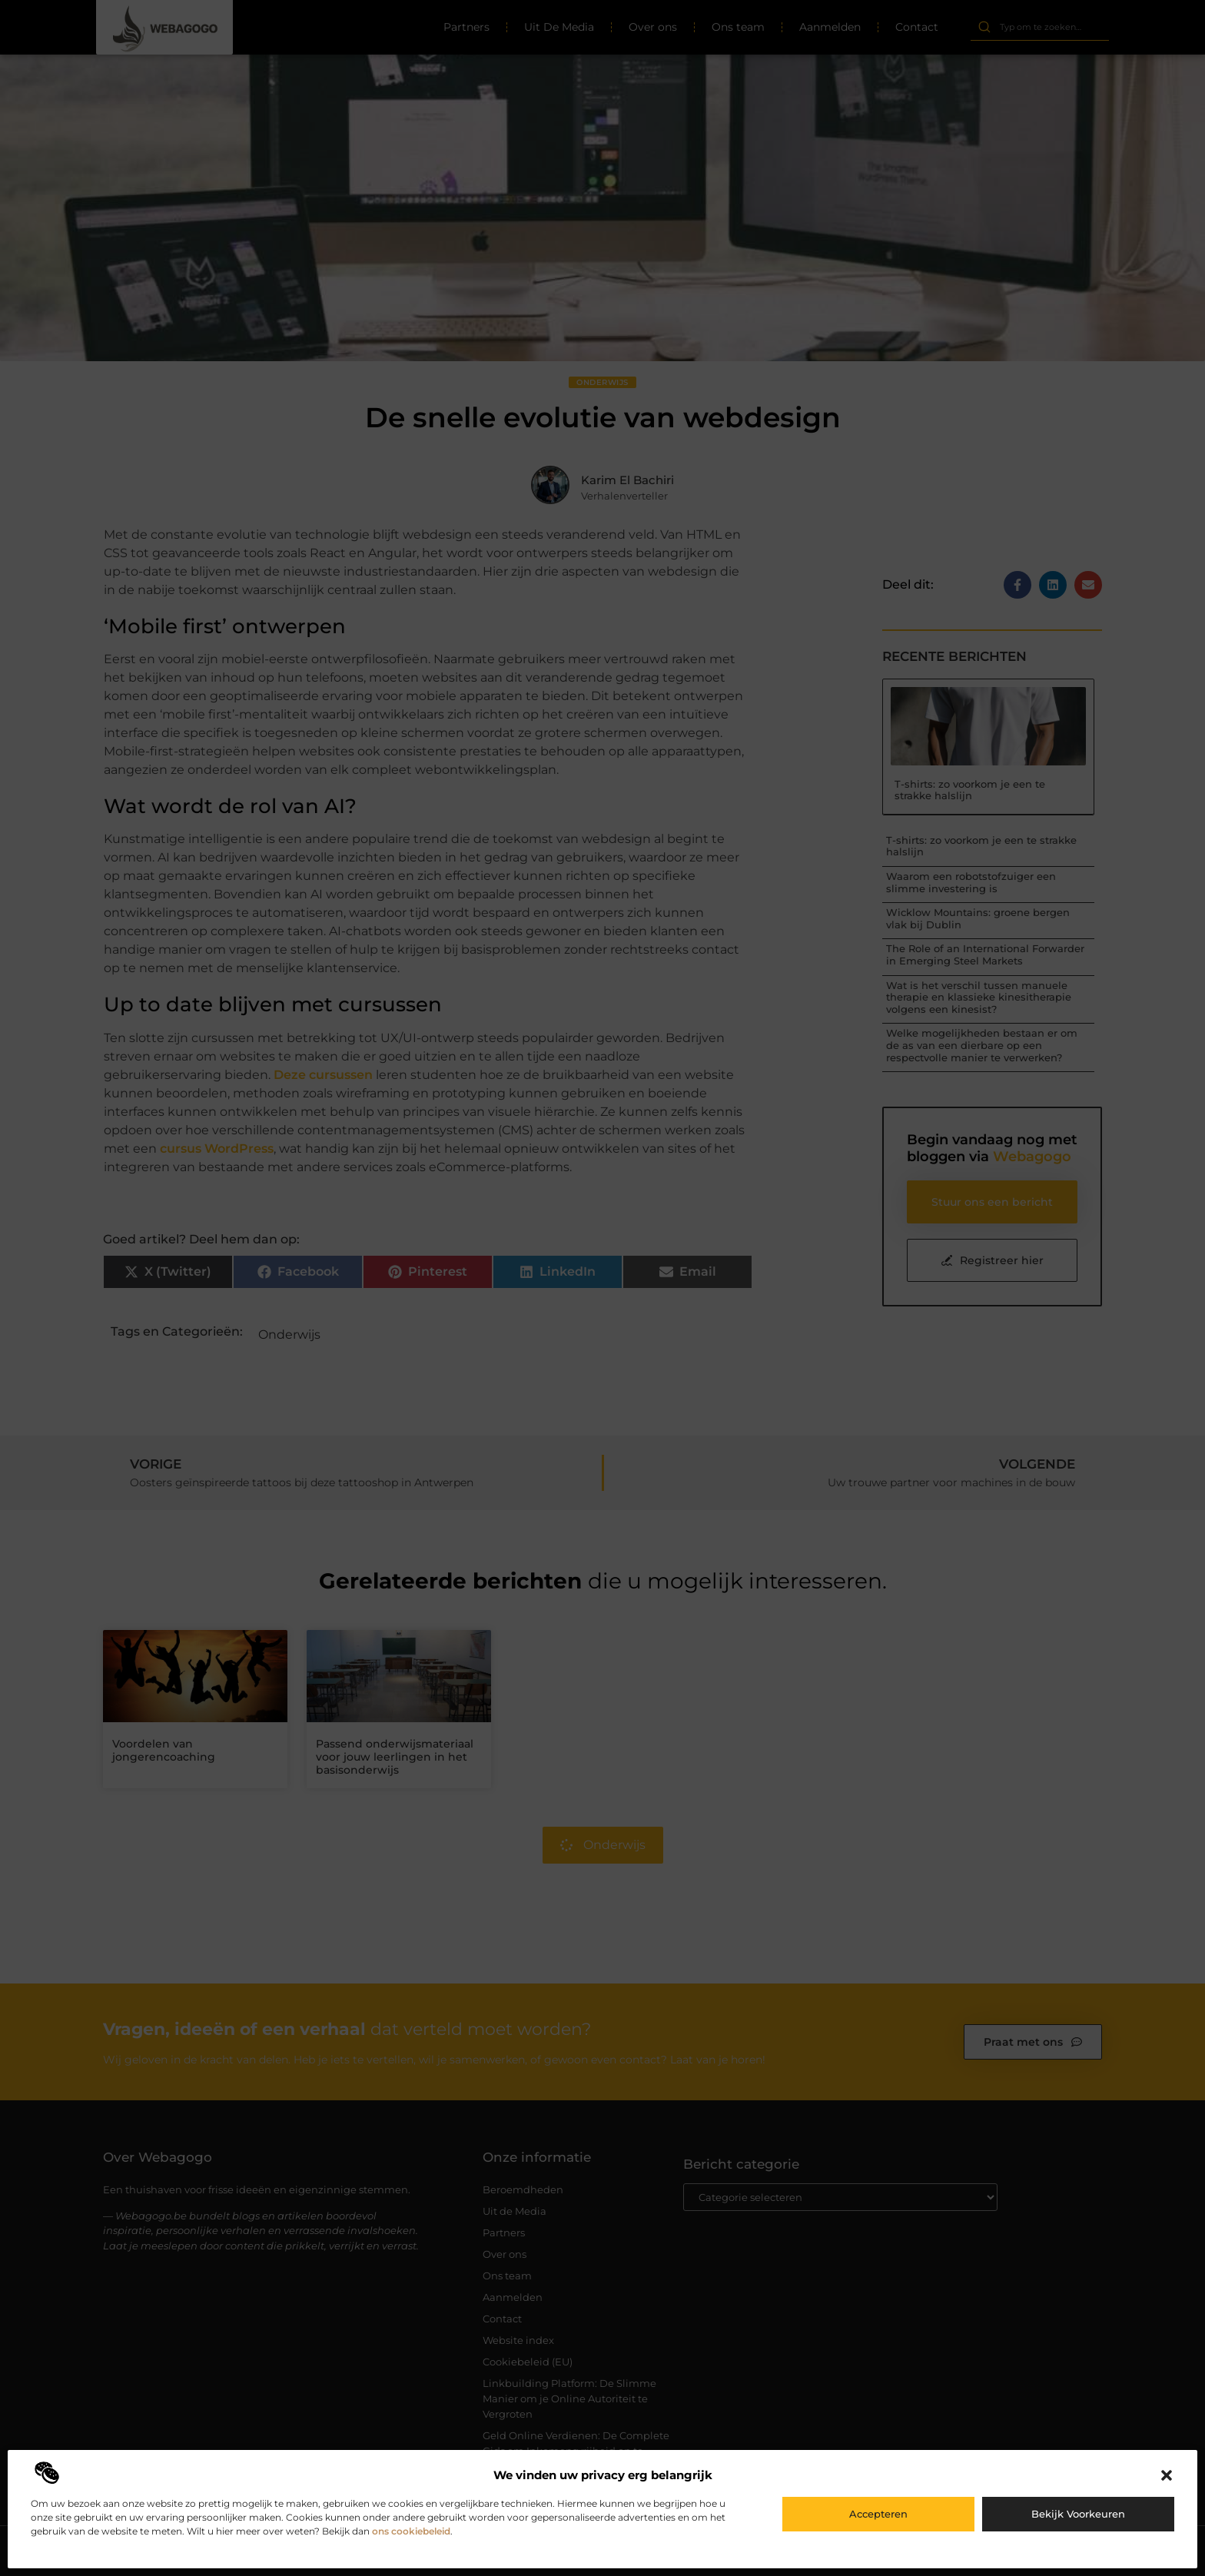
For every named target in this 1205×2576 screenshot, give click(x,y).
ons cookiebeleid (411, 2531)
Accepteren (878, 2514)
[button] (1166, 2475)
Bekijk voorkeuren (1078, 2514)
